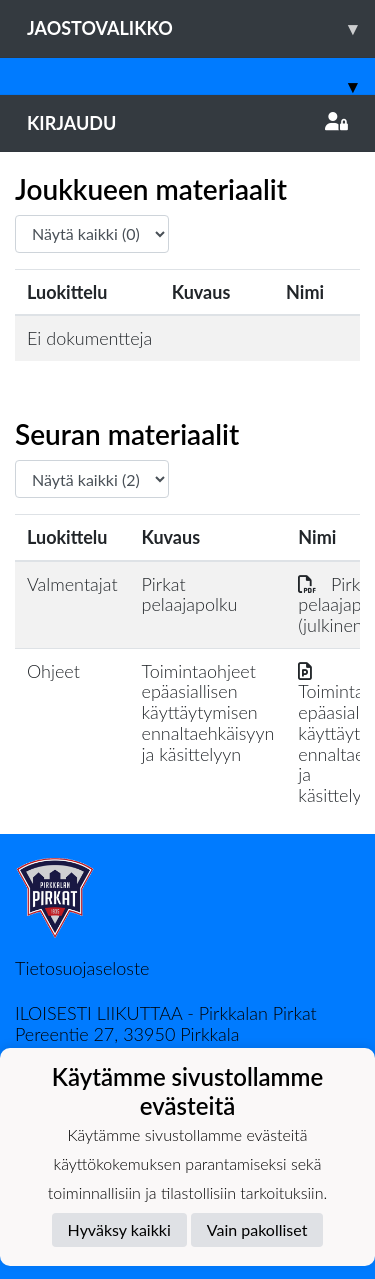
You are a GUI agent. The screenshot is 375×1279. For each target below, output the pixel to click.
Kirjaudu (187, 123)
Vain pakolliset (257, 1229)
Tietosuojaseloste (82, 968)
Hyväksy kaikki (119, 1229)
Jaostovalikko (201, 28)
